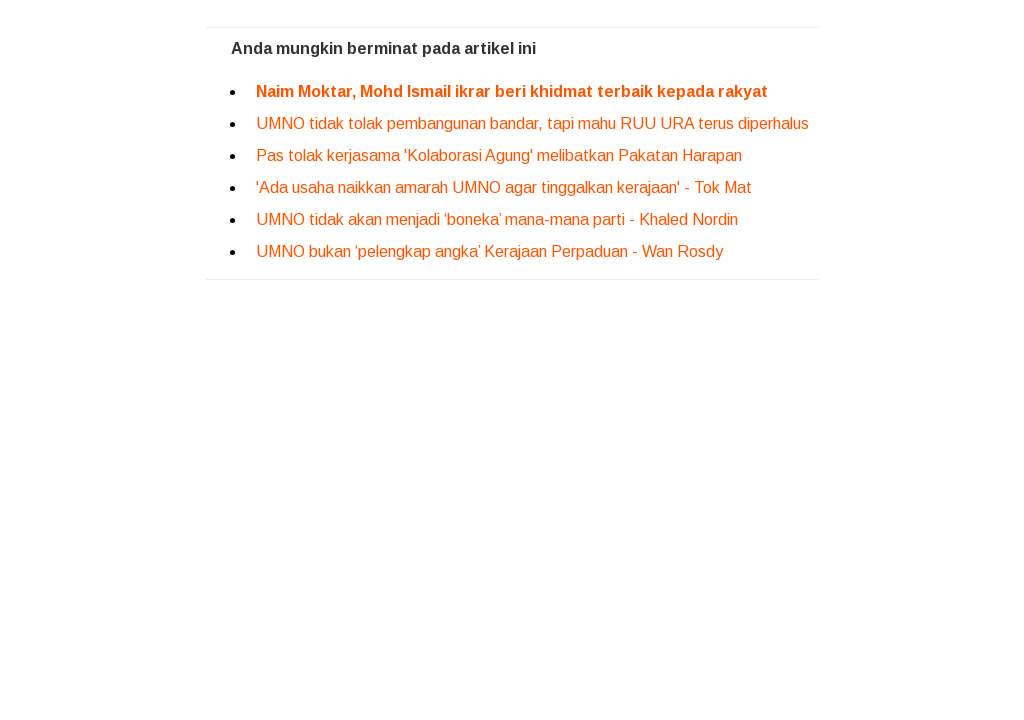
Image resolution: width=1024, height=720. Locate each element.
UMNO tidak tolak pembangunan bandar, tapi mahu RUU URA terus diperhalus (532, 123)
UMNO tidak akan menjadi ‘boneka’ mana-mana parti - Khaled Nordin (497, 219)
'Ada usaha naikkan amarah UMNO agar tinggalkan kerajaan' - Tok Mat (504, 187)
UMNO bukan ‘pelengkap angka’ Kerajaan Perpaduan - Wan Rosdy (489, 251)
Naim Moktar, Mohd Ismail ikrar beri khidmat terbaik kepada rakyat (512, 91)
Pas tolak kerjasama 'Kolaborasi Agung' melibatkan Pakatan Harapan (499, 155)
